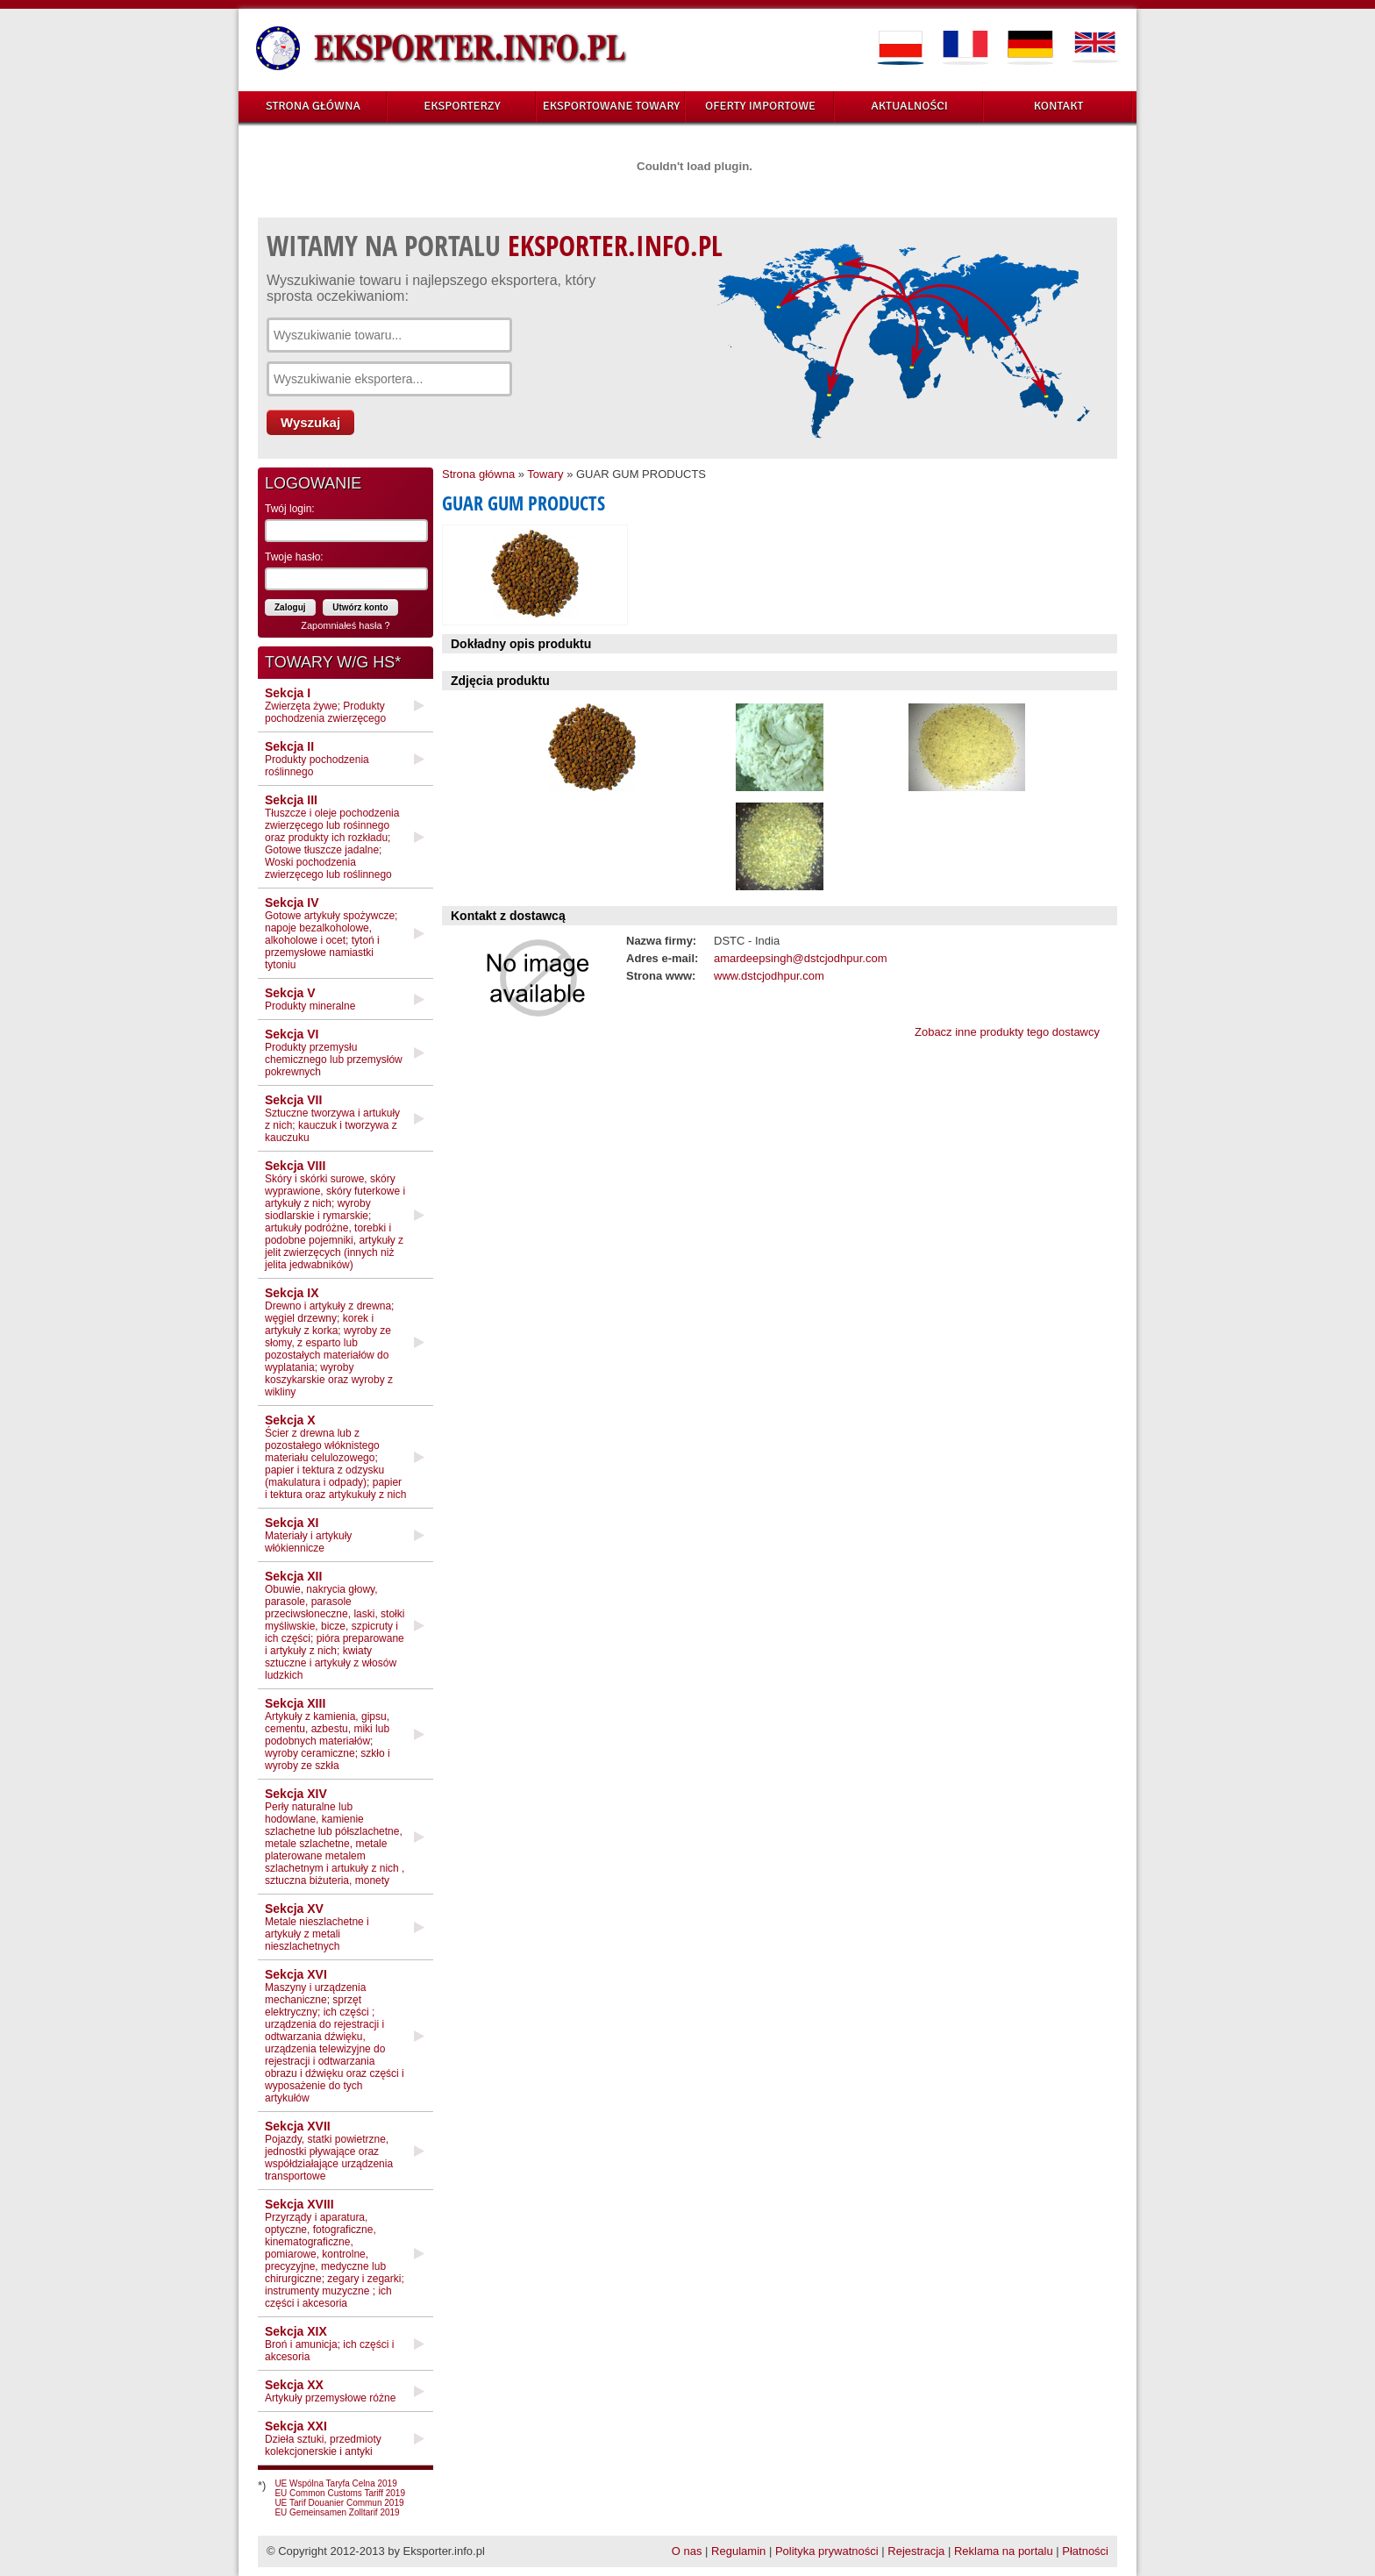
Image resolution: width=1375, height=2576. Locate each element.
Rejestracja (915, 2551)
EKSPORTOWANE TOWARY (611, 105)
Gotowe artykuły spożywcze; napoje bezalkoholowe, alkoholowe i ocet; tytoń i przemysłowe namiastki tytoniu (331, 933)
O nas (687, 2551)
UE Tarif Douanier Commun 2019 (338, 2503)
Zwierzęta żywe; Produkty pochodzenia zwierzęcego (325, 705)
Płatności (1085, 2551)
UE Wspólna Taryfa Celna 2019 (335, 2483)
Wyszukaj (310, 422)
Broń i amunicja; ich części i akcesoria (329, 2343)
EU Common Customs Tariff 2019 (339, 2493)
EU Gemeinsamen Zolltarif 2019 (336, 2512)
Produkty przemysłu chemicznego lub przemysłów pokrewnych (334, 1052)
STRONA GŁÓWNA (313, 105)
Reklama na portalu (1003, 2551)
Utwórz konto (360, 607)
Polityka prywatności (827, 2551)
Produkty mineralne (310, 999)
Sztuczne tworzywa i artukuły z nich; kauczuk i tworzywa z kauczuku (332, 1118)
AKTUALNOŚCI (909, 105)
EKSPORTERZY (462, 105)
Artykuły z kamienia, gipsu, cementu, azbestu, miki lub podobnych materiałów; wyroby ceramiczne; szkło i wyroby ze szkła (327, 1734)
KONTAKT (1059, 105)
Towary (545, 474)
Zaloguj (290, 607)
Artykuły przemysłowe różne (330, 2391)
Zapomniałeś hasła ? (345, 625)
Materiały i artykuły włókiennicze (308, 1535)
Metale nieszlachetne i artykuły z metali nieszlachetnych (317, 1927)
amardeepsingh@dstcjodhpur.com (800, 958)
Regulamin (738, 2551)
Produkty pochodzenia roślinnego (317, 758)
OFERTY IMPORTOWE (760, 105)
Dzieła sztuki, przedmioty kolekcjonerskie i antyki (323, 2438)
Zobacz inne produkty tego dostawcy (1007, 1031)
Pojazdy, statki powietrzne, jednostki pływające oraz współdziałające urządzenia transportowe (329, 2150)
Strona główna (478, 474)
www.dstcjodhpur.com (769, 975)
